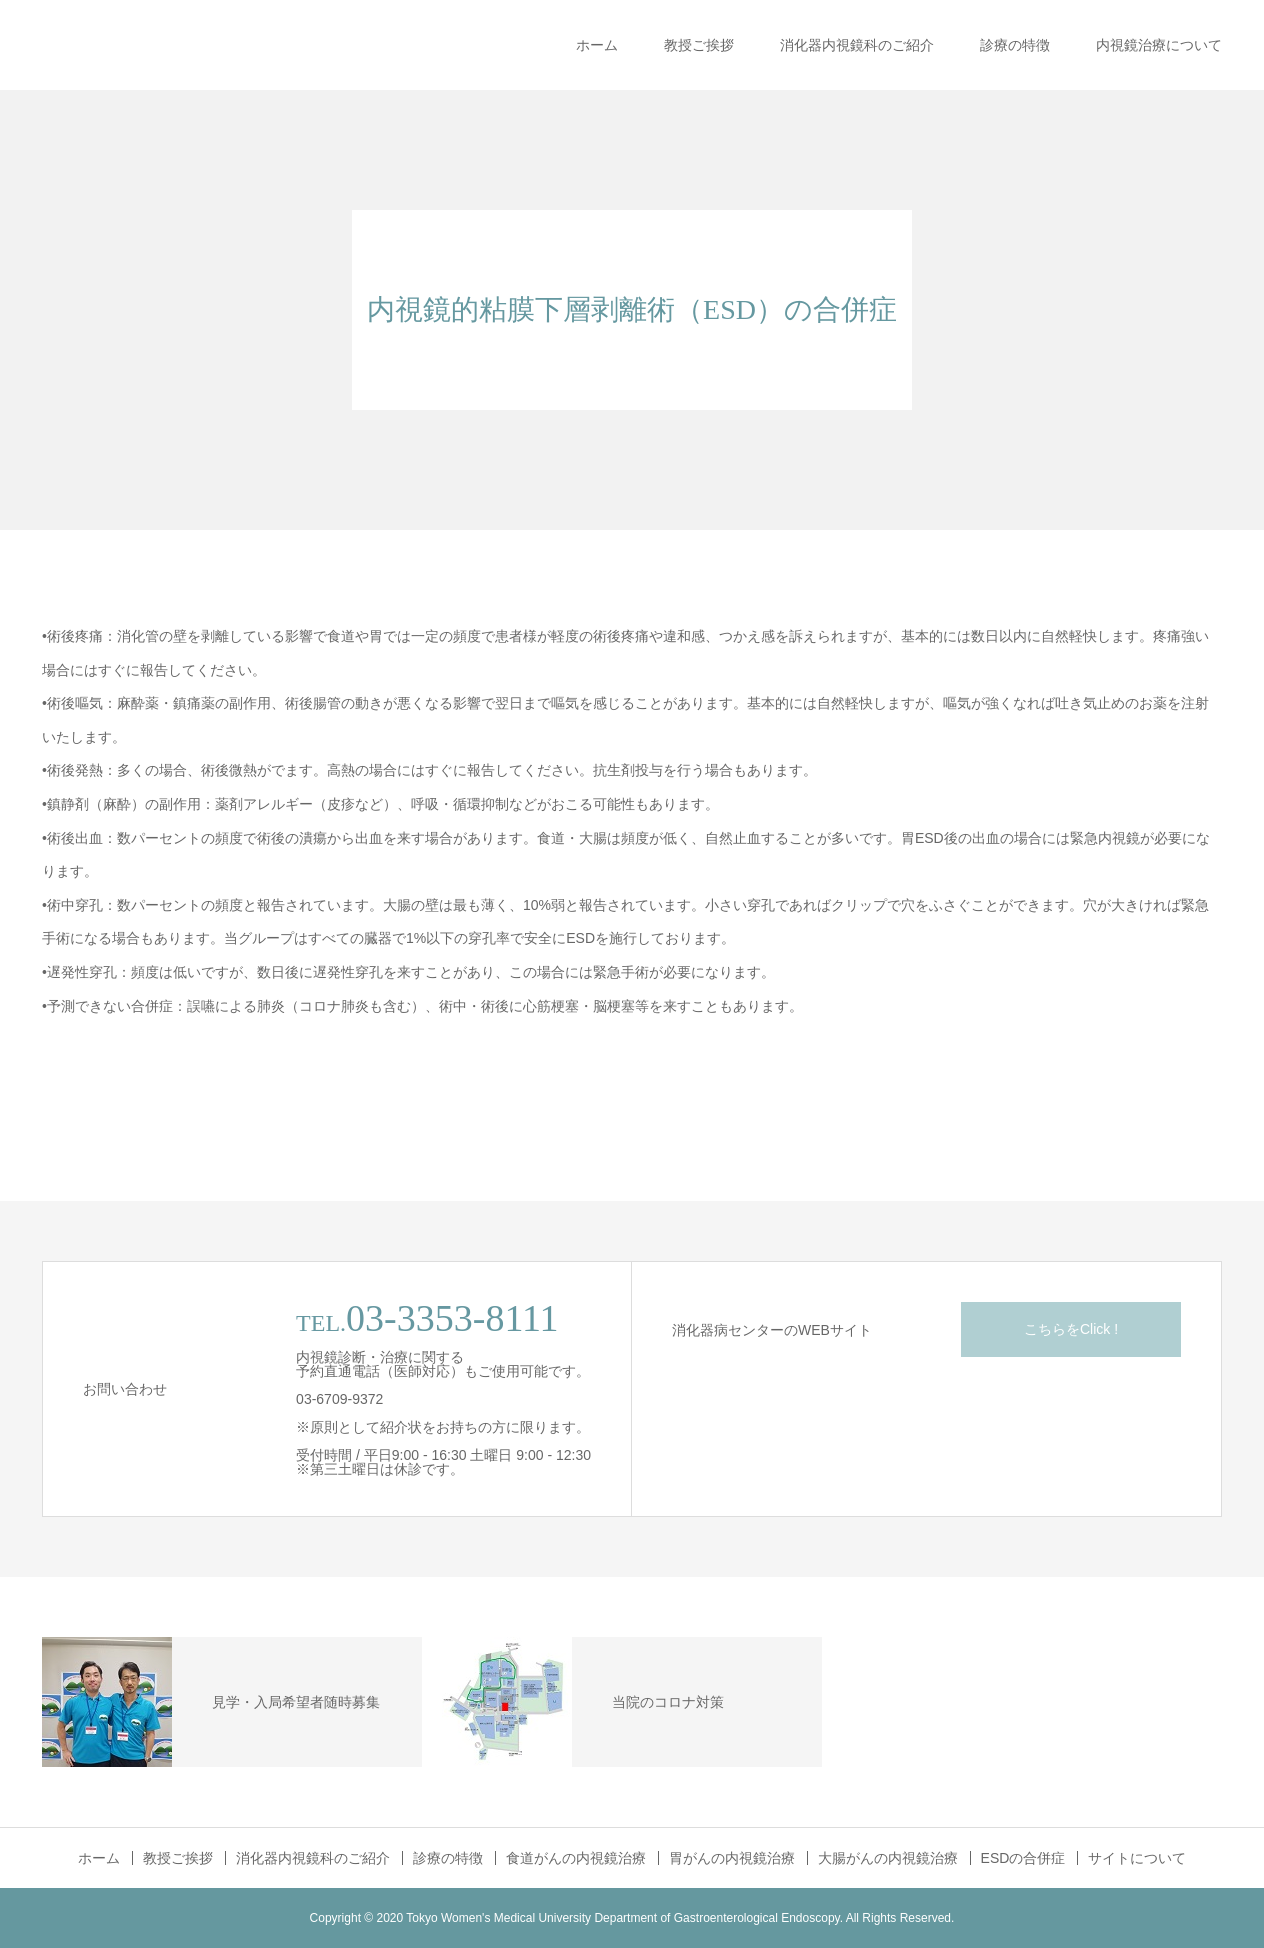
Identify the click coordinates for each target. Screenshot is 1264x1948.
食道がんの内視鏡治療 (576, 1858)
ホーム (597, 45)
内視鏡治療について (1159, 45)
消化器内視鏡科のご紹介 (857, 45)
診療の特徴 (1015, 45)
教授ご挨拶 (699, 45)
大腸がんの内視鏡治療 (888, 1858)
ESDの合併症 (1023, 1858)
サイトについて (1137, 1858)
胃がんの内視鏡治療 (732, 1858)
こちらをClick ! (1071, 1329)
